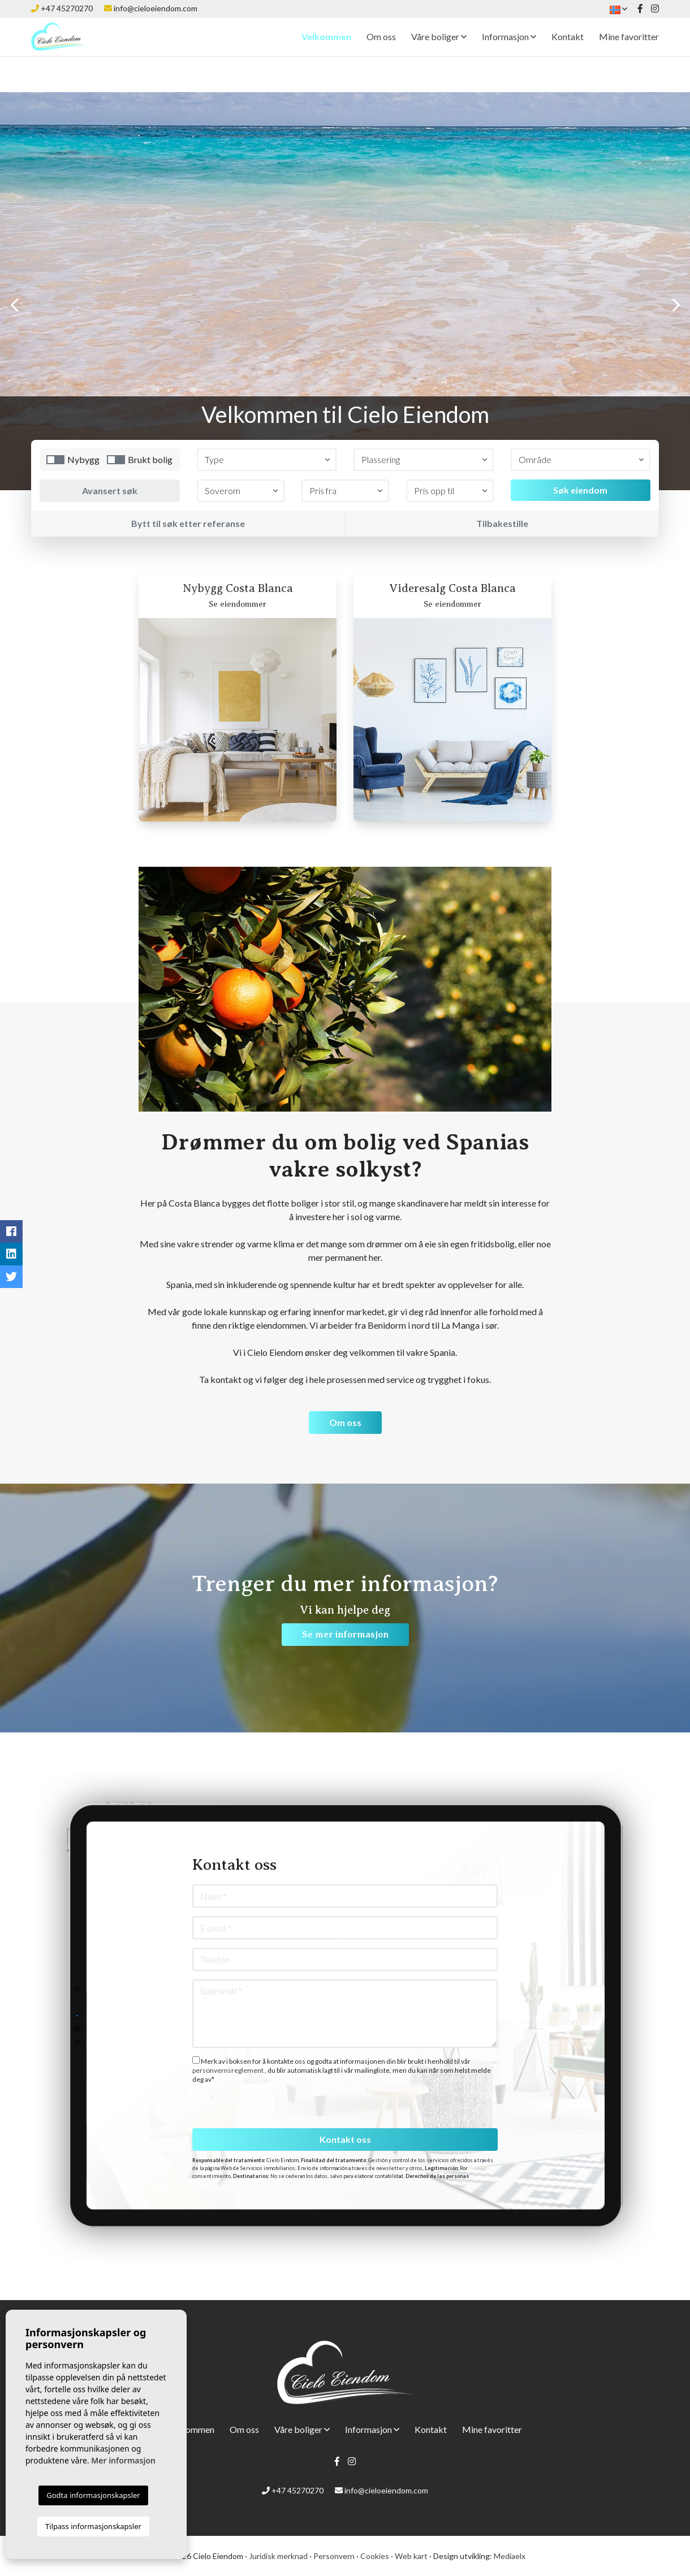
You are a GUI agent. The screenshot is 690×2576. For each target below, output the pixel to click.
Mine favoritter (629, 54)
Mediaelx (509, 2556)
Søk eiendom (580, 490)
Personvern (334, 2556)
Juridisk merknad (278, 2556)
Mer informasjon (123, 2460)
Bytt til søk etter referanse (188, 523)
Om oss (381, 54)
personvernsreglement (228, 2070)
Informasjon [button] (509, 54)
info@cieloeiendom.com (155, 8)
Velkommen (326, 54)
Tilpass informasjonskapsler (93, 2526)
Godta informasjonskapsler (93, 2495)
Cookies (374, 2556)
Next (676, 305)
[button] (267, 459)
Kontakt (567, 54)
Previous (14, 305)
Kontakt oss (345, 2139)
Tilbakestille (502, 523)
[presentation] (252, 2104)
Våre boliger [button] (439, 54)
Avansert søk (109, 490)
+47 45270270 (67, 8)
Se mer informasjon (345, 1635)
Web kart (411, 2556)
